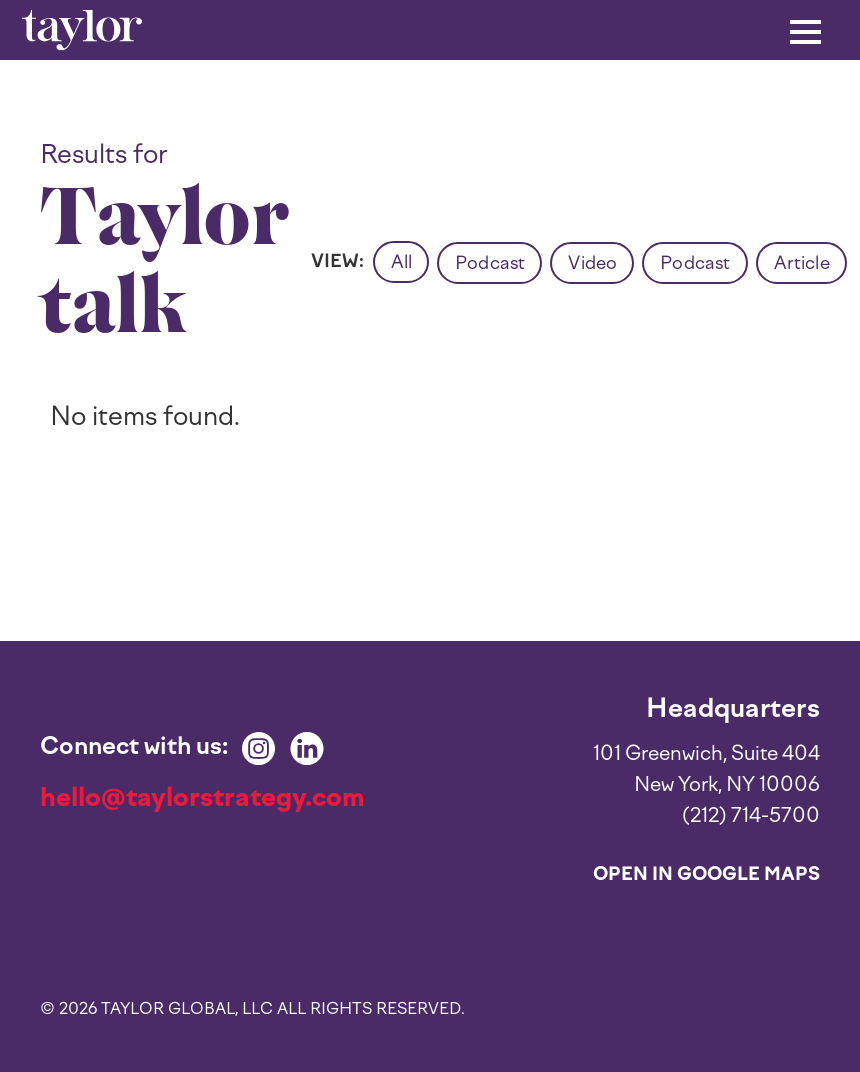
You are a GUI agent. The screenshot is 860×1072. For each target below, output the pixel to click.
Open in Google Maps (706, 874)
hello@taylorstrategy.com (202, 797)
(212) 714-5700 (751, 815)
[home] (82, 30)
